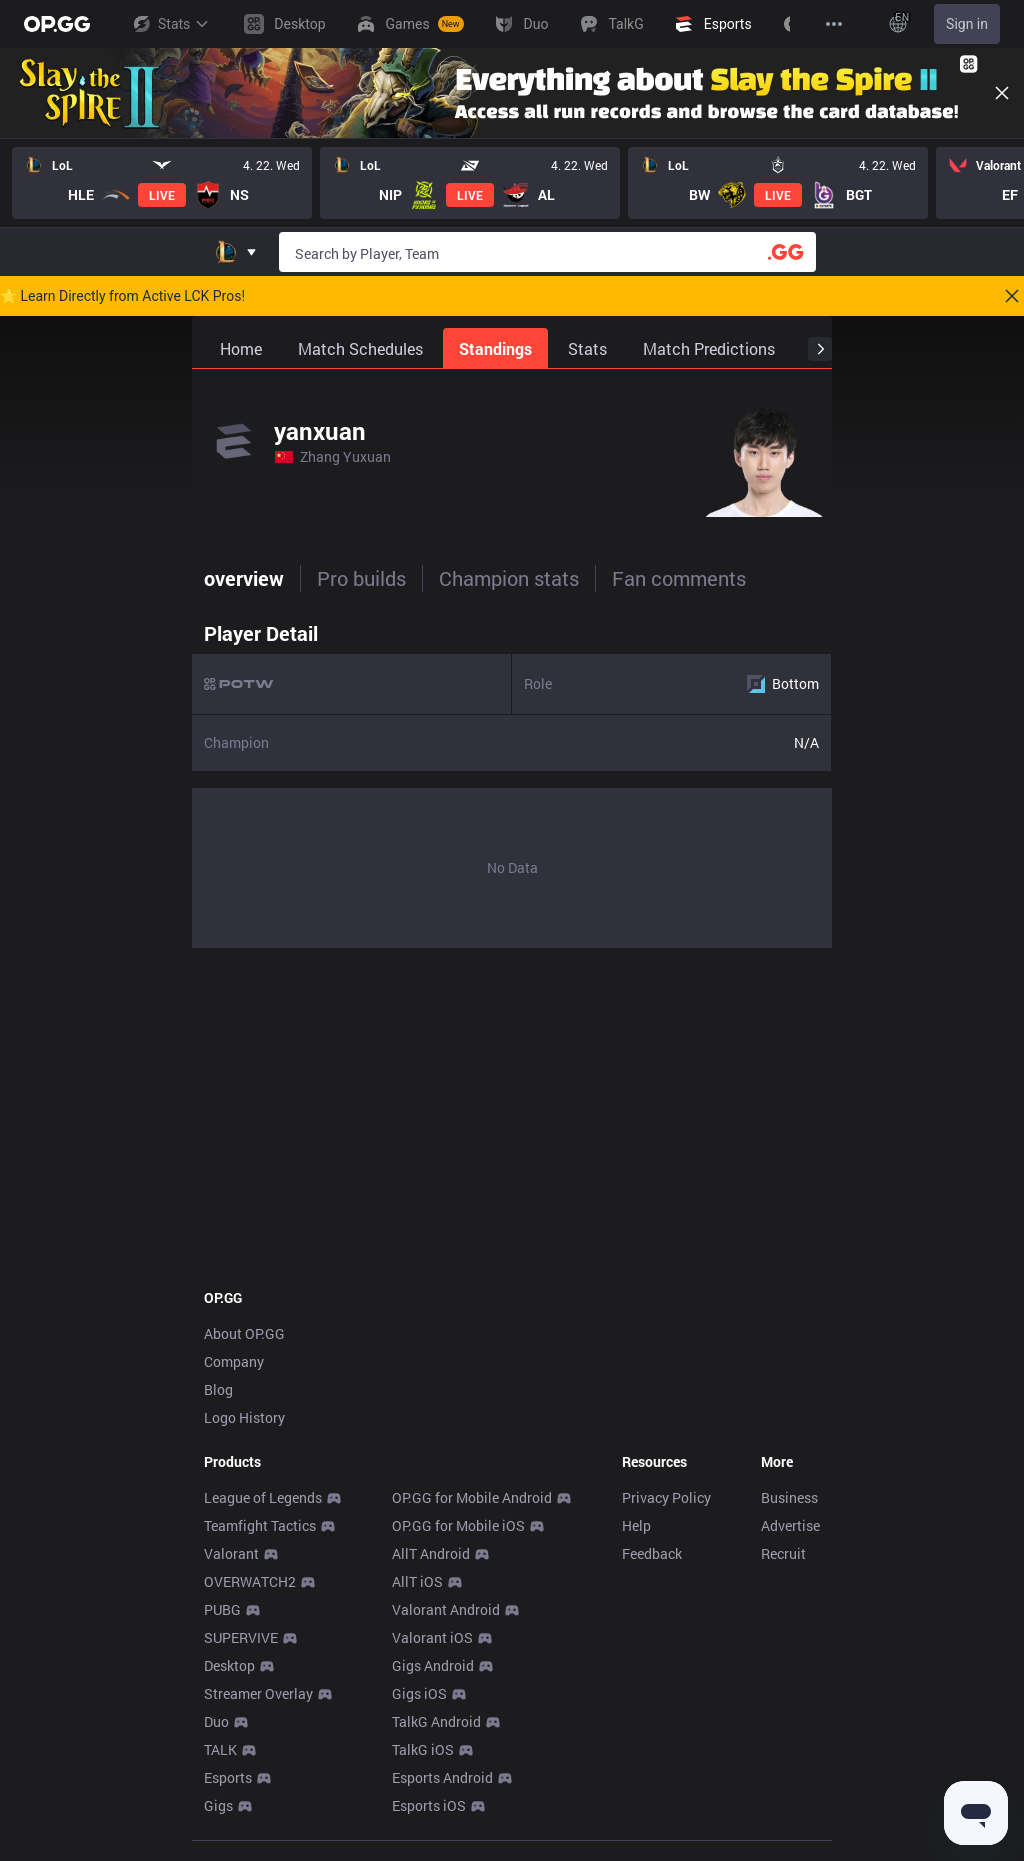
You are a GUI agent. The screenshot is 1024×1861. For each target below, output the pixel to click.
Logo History (244, 1417)
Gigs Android (433, 1665)
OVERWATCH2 (250, 1581)
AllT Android (431, 1553)
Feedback (652, 1553)
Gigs (218, 1805)
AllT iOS (417, 1581)
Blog (218, 1389)
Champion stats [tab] (509, 578)
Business (789, 1497)
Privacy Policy (666, 1497)
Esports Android (442, 1777)
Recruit (783, 1553)
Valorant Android (446, 1609)
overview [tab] (244, 578)
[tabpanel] (512, 780)
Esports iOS (429, 1805)
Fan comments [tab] (679, 578)
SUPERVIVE (241, 1637)
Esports (228, 1777)
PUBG (222, 1609)
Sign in (967, 24)
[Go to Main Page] (57, 24)
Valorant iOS (432, 1637)
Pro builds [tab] (361, 578)
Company (234, 1361)
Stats (170, 24)
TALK (220, 1749)
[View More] (834, 24)
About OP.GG (244, 1333)
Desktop (229, 1665)
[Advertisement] (512, 1112)
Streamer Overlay (258, 1693)
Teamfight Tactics (260, 1525)
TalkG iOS (423, 1749)
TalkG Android (436, 1721)
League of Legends (263, 1497)
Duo (216, 1721)
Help (636, 1525)
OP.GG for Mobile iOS (458, 1525)
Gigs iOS (419, 1693)
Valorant (231, 1553)
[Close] (1002, 93)
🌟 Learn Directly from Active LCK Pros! (122, 296)
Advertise (790, 1525)
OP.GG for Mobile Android (472, 1497)
